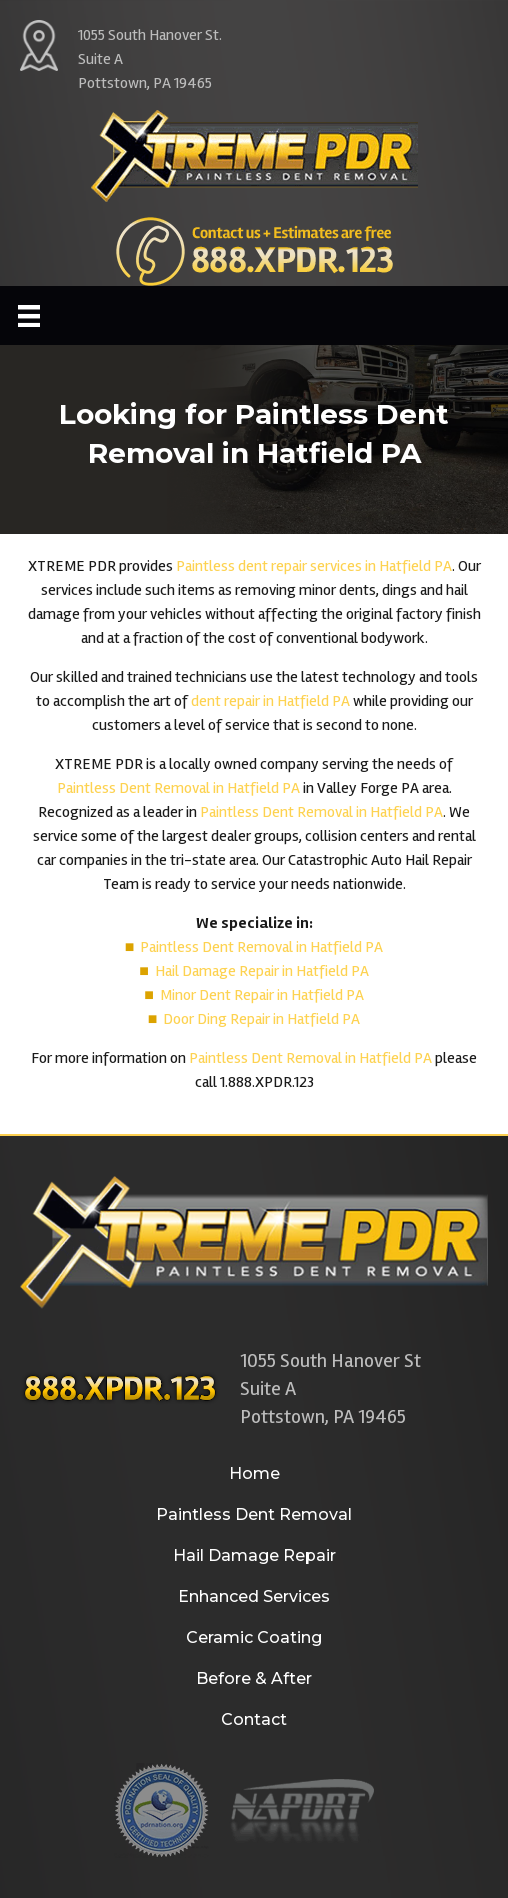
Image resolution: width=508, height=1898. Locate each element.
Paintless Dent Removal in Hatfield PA (178, 788)
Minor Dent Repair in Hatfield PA (262, 995)
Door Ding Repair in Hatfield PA (261, 1019)
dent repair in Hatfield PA (270, 701)
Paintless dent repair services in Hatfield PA (314, 566)
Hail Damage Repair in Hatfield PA (262, 971)
